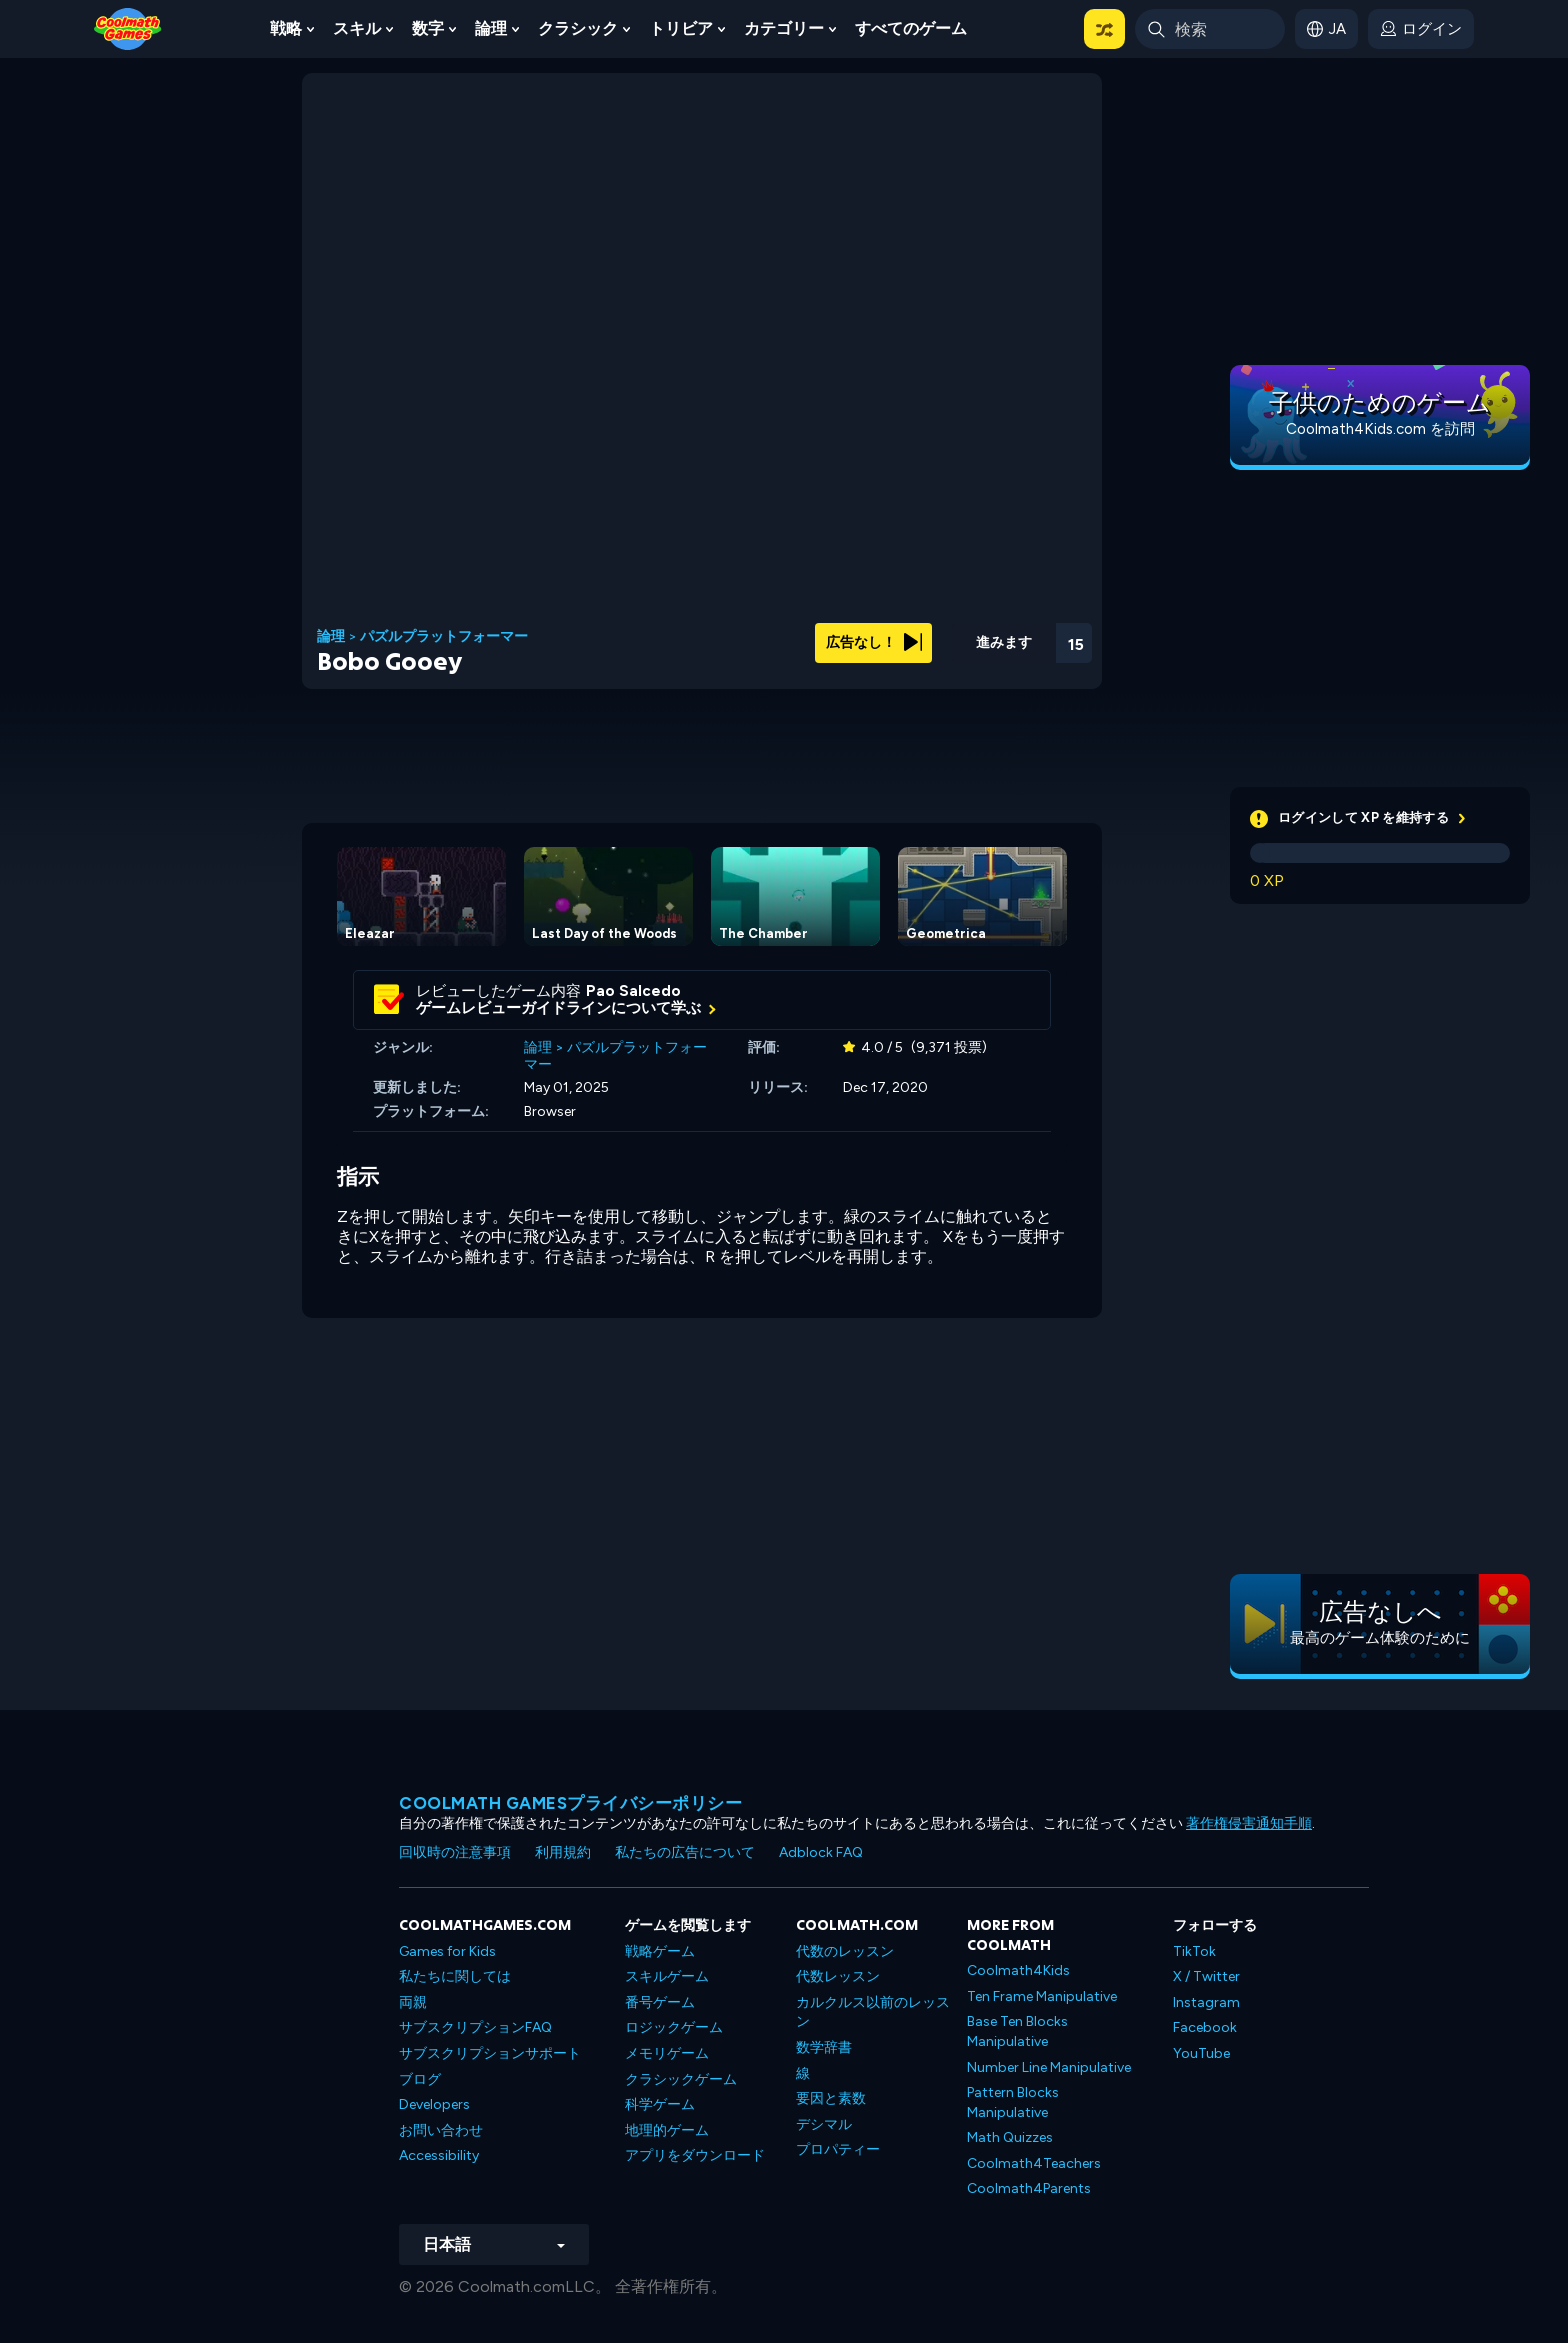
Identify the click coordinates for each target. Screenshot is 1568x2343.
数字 (428, 28)
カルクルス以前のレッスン (873, 2012)
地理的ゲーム (667, 2130)
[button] (1104, 29)
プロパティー (838, 2149)
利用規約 (563, 1852)
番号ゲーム (660, 2002)
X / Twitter (1206, 1976)
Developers (434, 2104)
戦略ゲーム (660, 1951)
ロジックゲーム (674, 2027)
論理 (491, 28)
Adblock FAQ (821, 1852)
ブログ (420, 2079)
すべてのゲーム (911, 28)
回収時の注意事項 (455, 1852)
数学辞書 (824, 2047)
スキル (357, 28)
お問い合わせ (441, 2130)
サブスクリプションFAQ (475, 2027)
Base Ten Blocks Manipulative (1017, 2031)
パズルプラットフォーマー (444, 637)
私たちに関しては (455, 1976)
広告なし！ (874, 642)
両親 (413, 2002)
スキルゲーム (667, 1976)
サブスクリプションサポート (490, 2053)
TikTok (1194, 1951)
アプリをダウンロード (695, 2155)
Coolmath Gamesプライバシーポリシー (570, 1803)
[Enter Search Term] (1210, 29)
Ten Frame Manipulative (1042, 1996)
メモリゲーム (667, 2053)
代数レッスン (838, 1976)
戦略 (286, 28)
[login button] (1421, 29)
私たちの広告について (685, 1852)
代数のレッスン (845, 1951)
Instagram (1206, 2002)
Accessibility (439, 2155)
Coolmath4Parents (1029, 2188)
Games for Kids (447, 1951)
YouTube (1201, 2053)
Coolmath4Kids (1018, 1970)
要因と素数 (831, 2098)
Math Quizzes (1010, 2137)
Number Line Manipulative (1049, 2067)
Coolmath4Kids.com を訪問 (1380, 429)
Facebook (1205, 2027)
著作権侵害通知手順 (1249, 1823)
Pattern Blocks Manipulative (1013, 2102)
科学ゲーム (660, 2104)
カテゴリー (784, 28)
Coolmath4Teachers (1034, 2163)
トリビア (681, 28)
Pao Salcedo (633, 991)
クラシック (578, 28)
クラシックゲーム (681, 2079)
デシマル (824, 2124)
